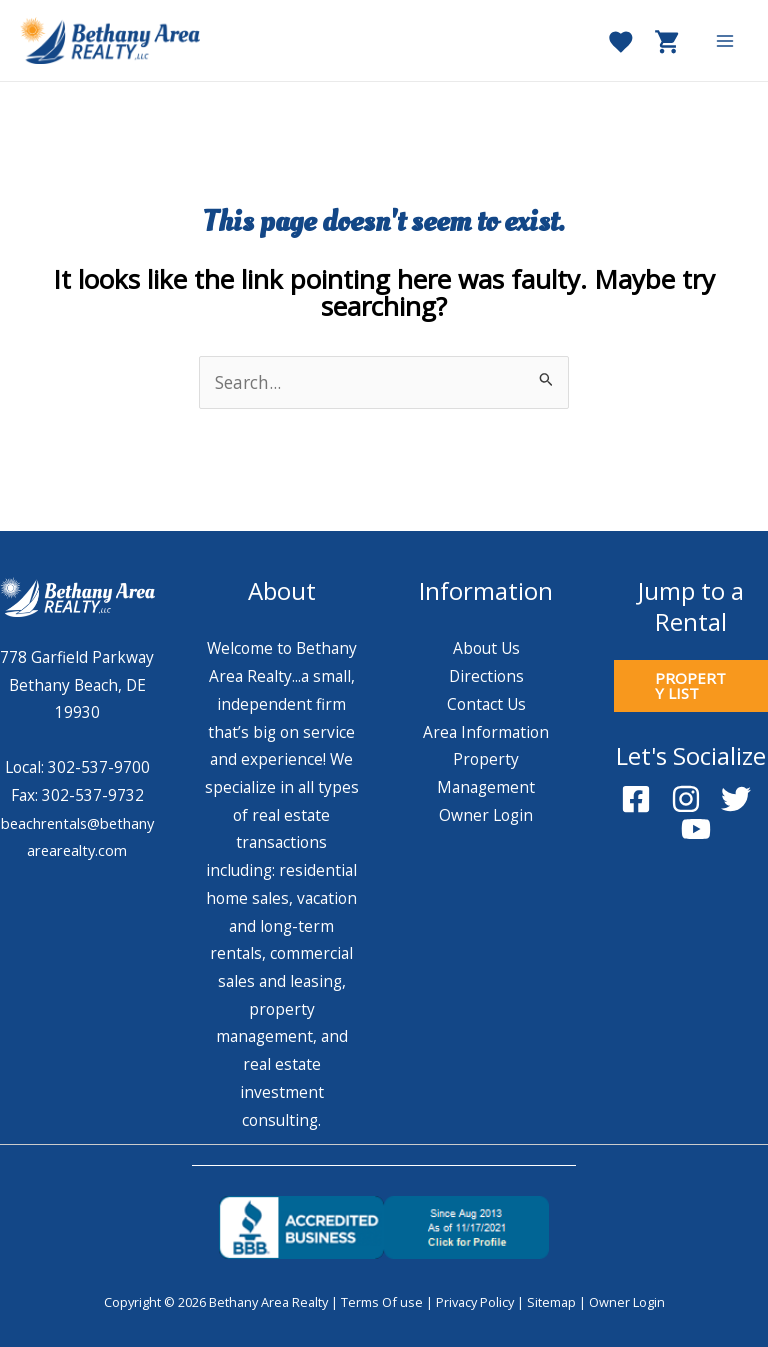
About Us (486, 648)
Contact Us (486, 704)
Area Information (486, 732)
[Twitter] (736, 799)
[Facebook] (636, 799)
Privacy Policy (475, 1302)
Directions (486, 676)
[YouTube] (696, 829)
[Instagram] (686, 799)
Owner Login (486, 815)
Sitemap (551, 1302)
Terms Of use (382, 1302)
